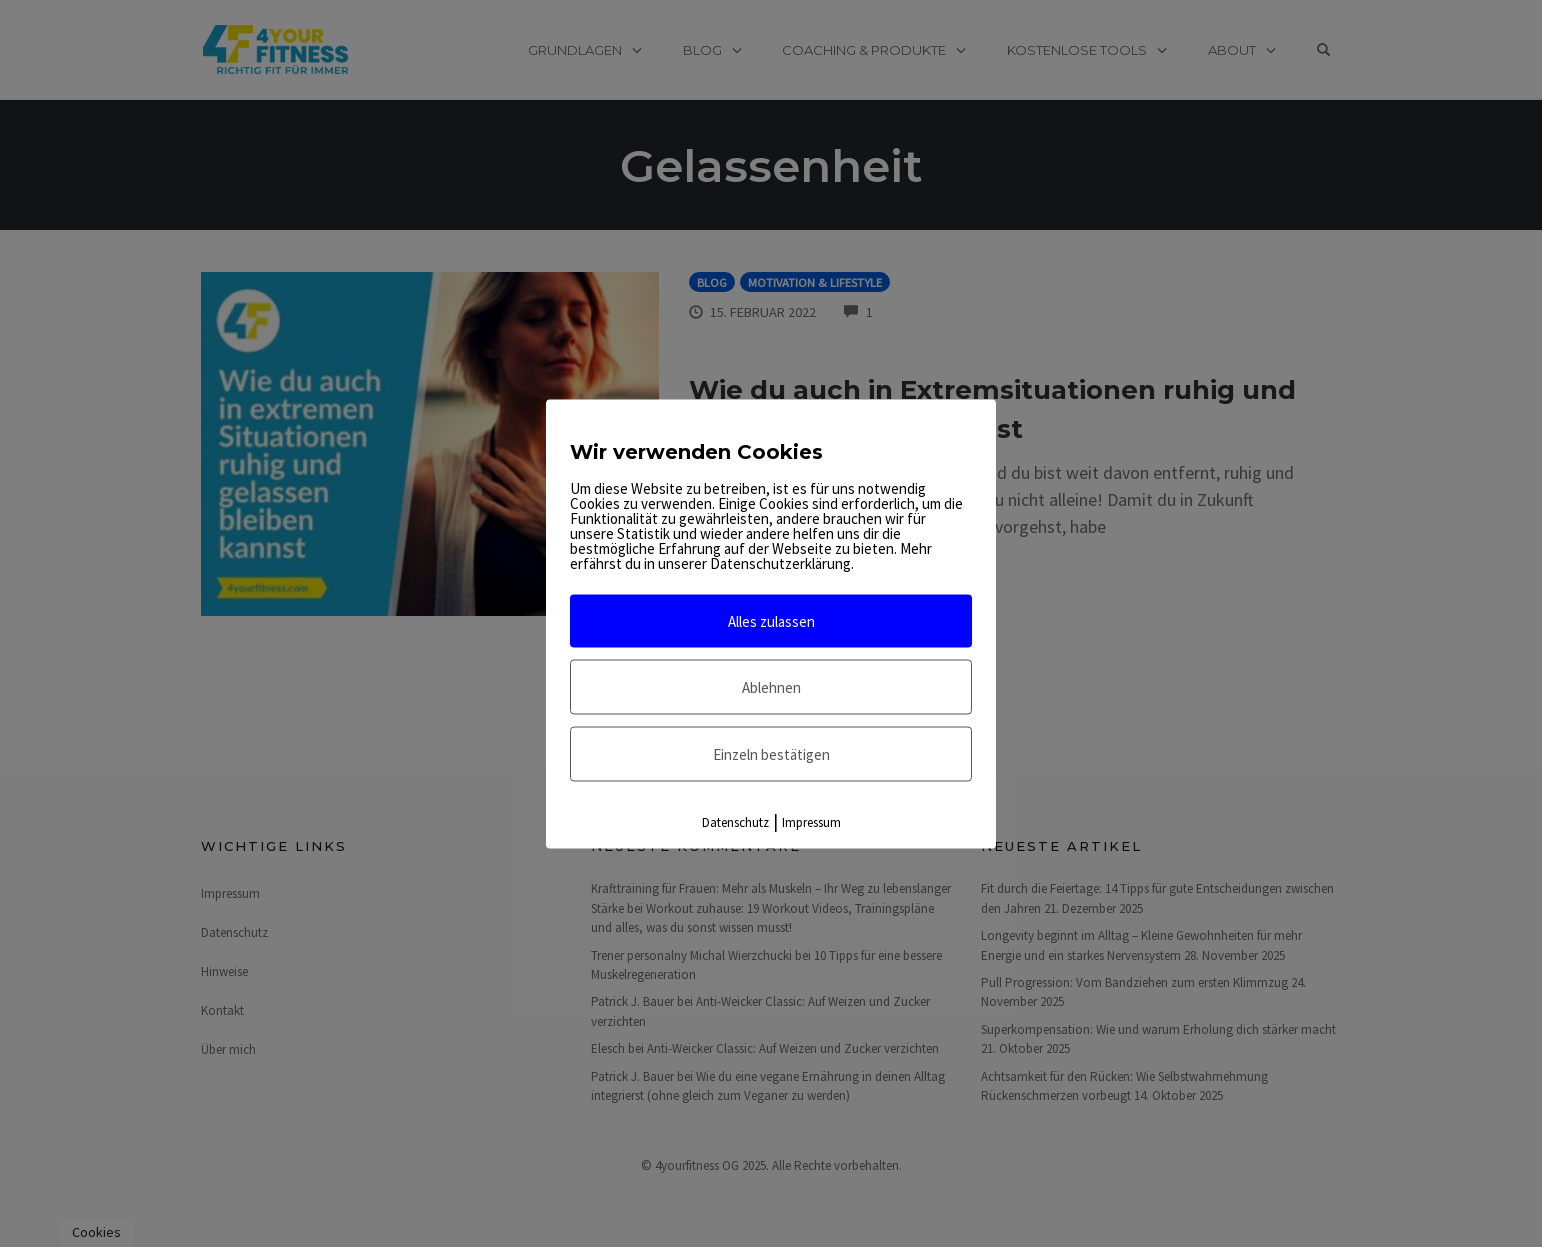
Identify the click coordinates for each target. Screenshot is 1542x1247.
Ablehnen (771, 686)
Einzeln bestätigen (771, 753)
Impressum (811, 821)
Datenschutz (735, 821)
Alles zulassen (771, 620)
